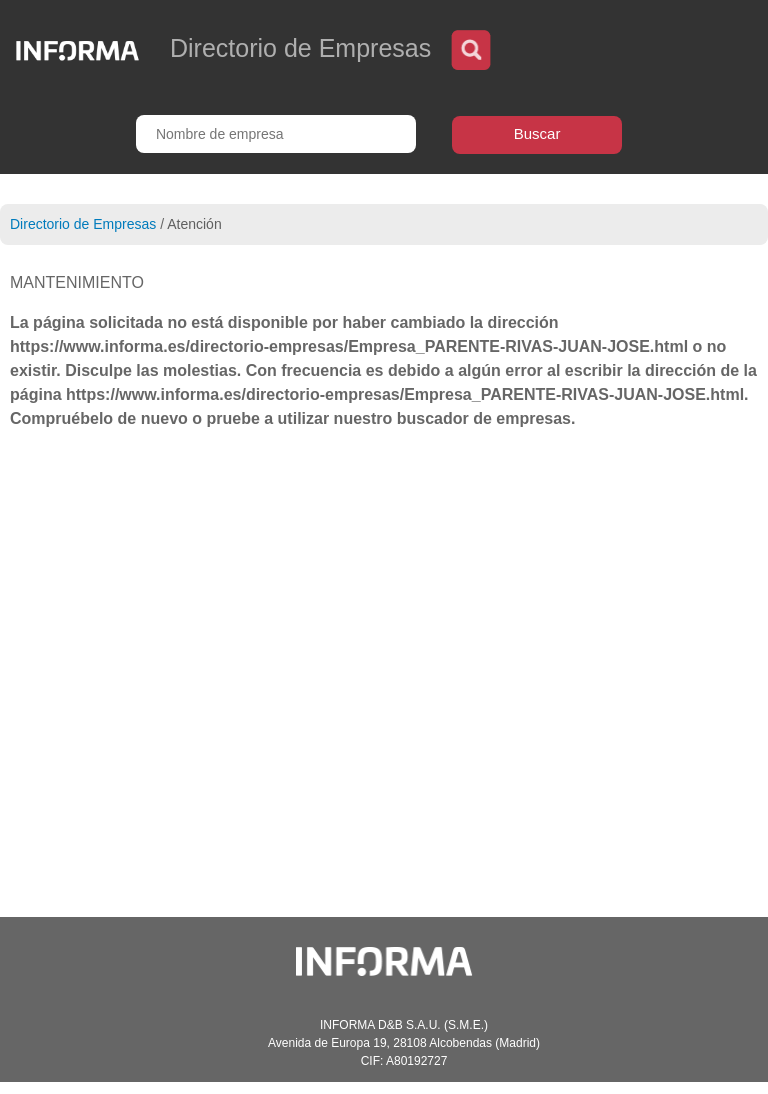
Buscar (537, 133)
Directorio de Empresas (83, 224)
